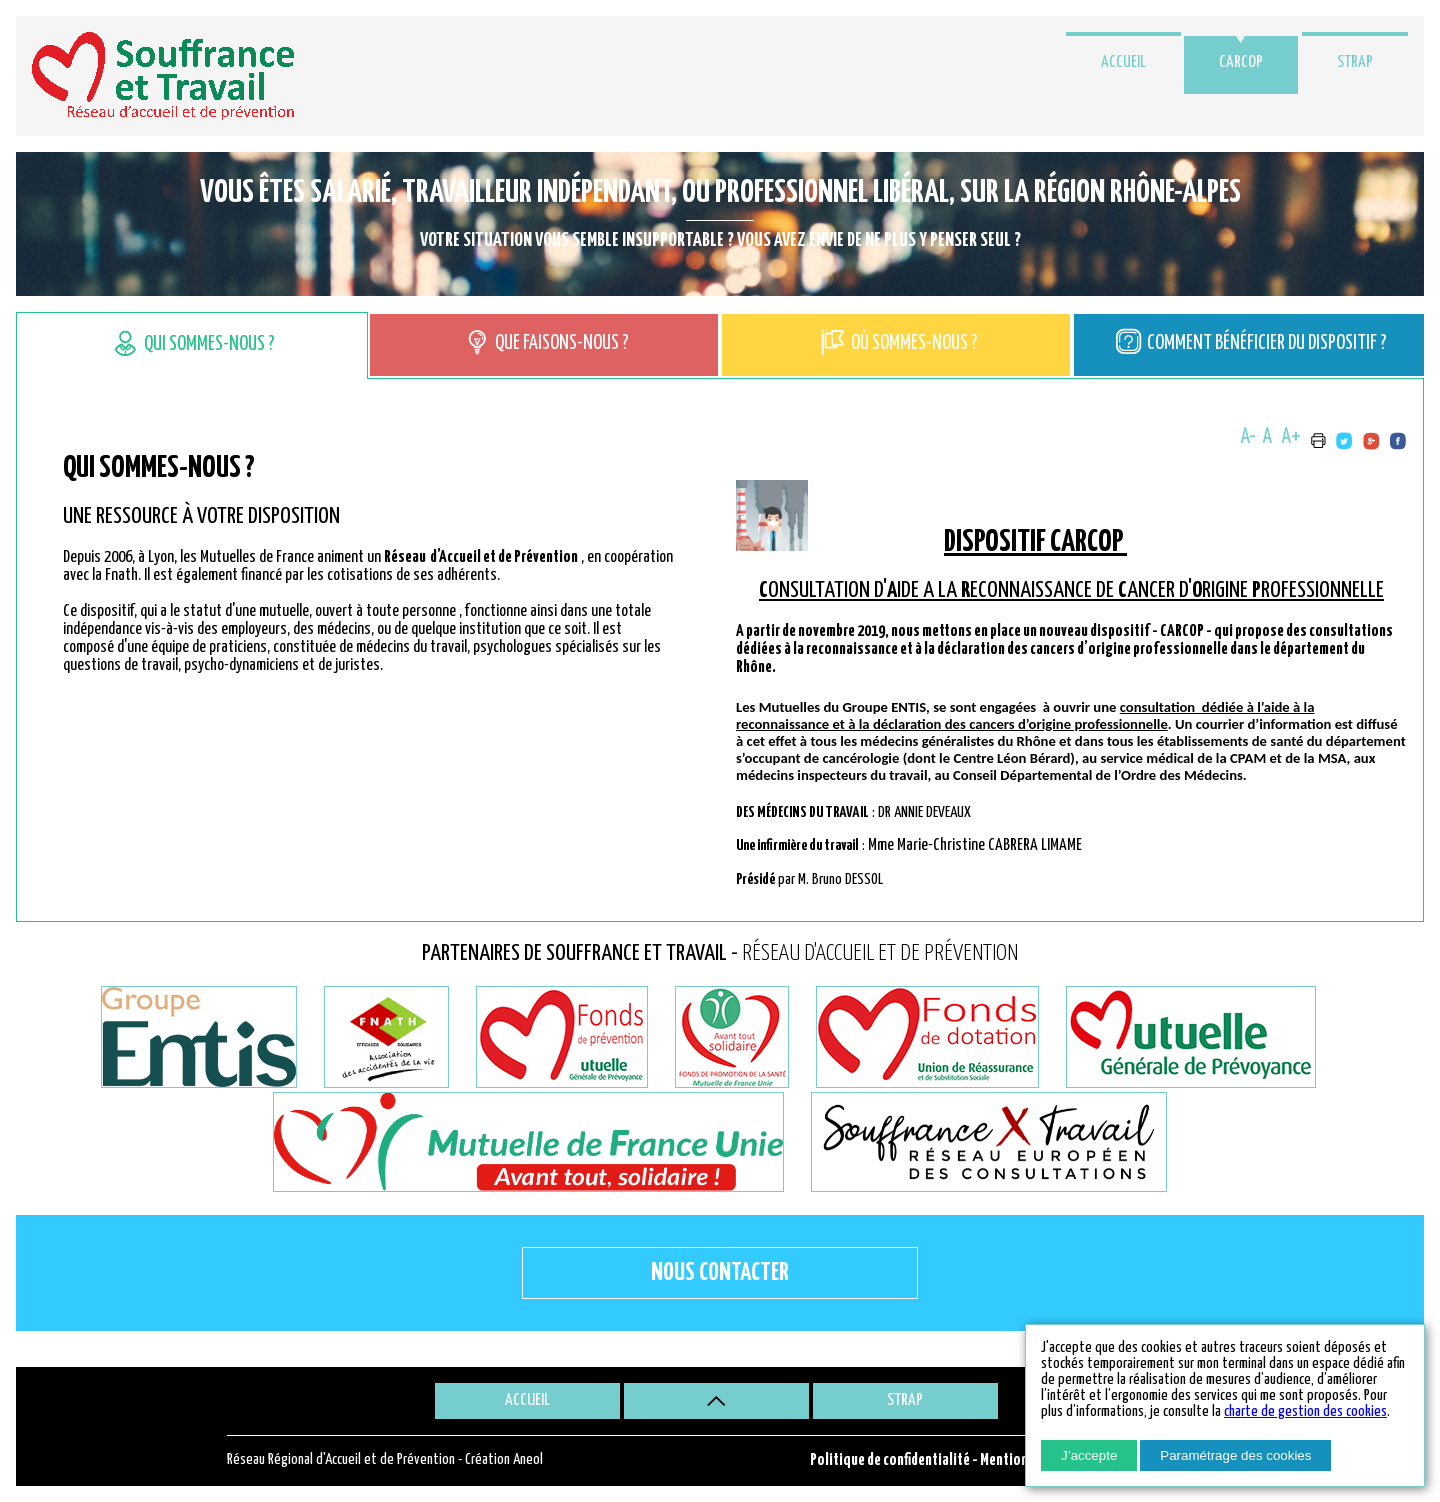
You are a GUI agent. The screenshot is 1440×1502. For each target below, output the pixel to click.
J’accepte (1089, 1455)
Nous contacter (720, 1273)
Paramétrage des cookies (1235, 1455)
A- (1248, 437)
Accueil (1123, 62)
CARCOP (1241, 62)
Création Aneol (504, 1459)
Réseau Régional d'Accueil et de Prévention (341, 1459)
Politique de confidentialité (890, 1460)
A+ (1291, 437)
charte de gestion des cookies (1305, 1411)
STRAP (1355, 62)
